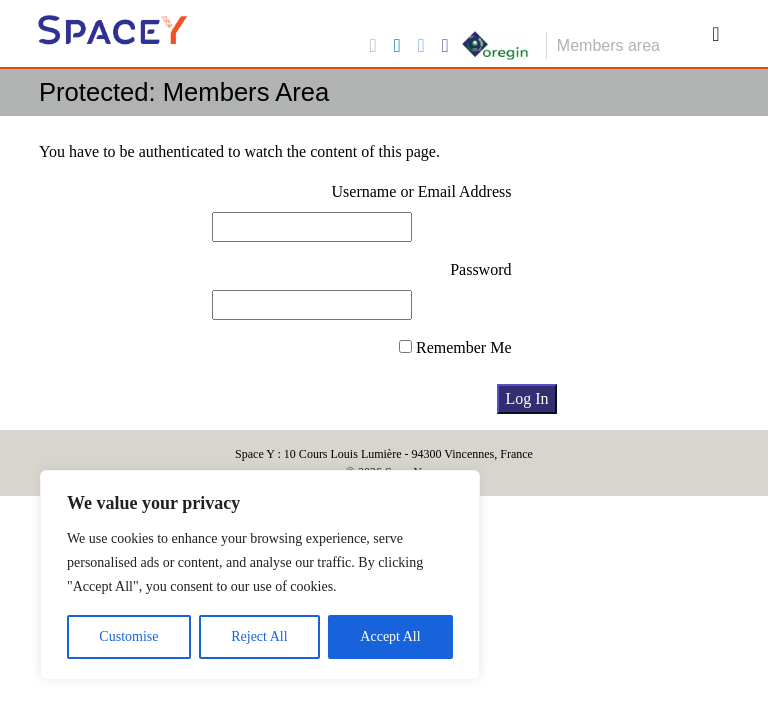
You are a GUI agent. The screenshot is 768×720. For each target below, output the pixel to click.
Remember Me (455, 347)
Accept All (390, 636)
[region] (260, 575)
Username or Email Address (422, 191)
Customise (128, 636)
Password (480, 269)
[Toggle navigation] (716, 34)
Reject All (259, 636)
